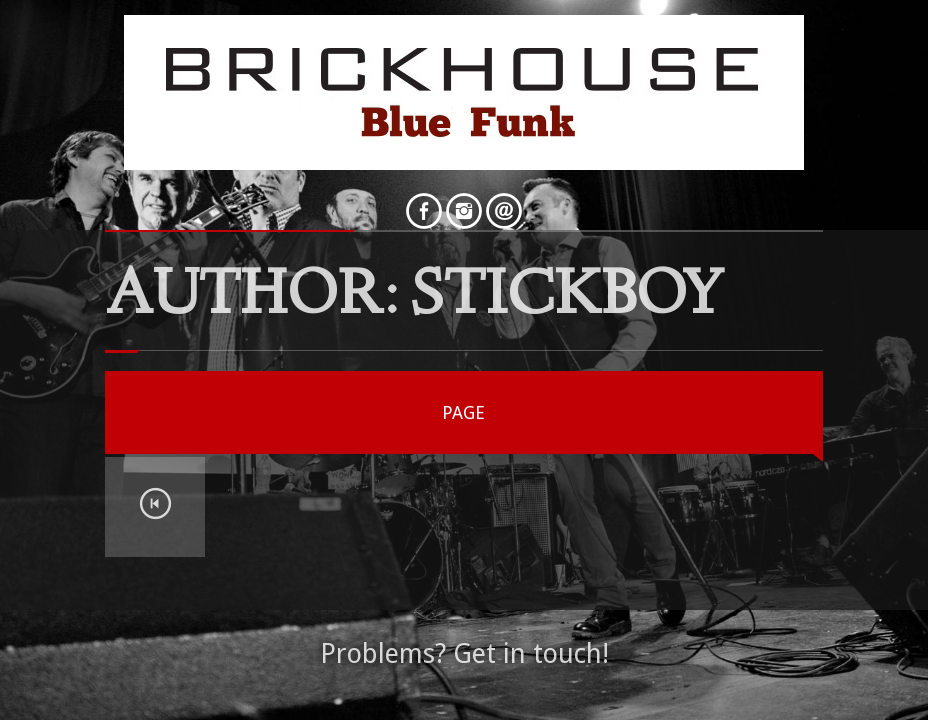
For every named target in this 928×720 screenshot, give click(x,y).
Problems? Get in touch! (464, 653)
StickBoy (567, 299)
